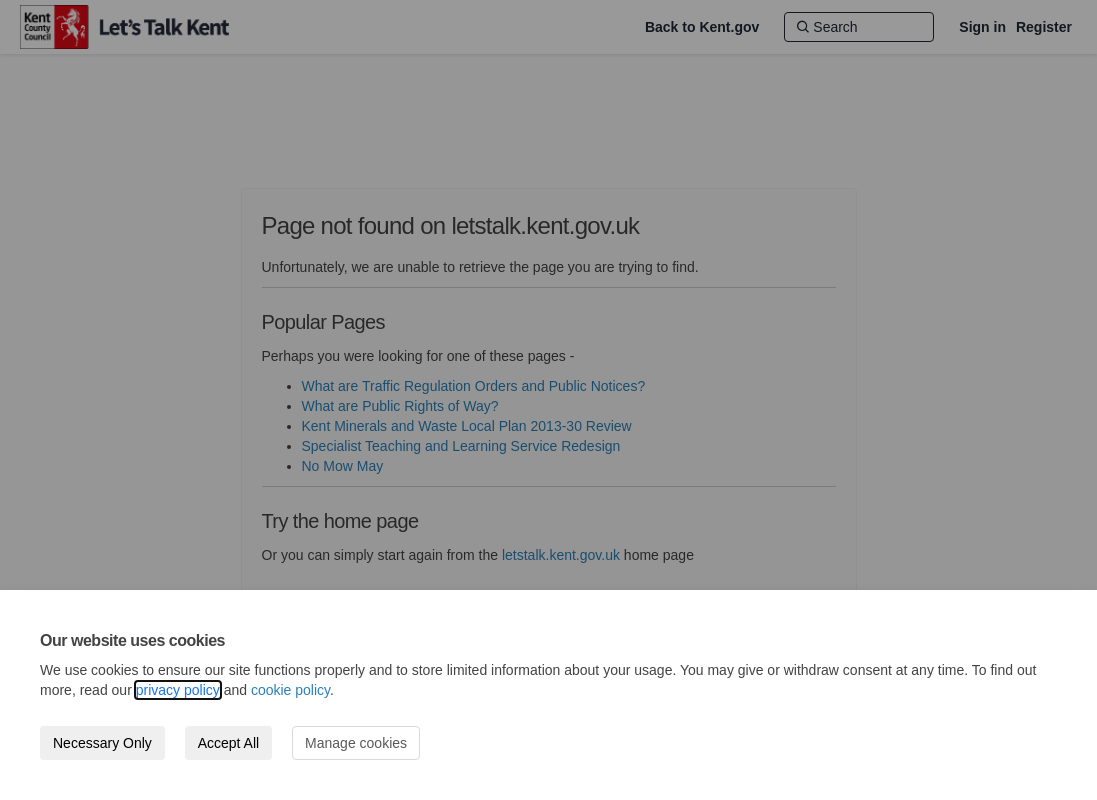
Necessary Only (102, 743)
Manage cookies (356, 743)
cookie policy (290, 690)
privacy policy (178, 690)
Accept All (228, 743)
